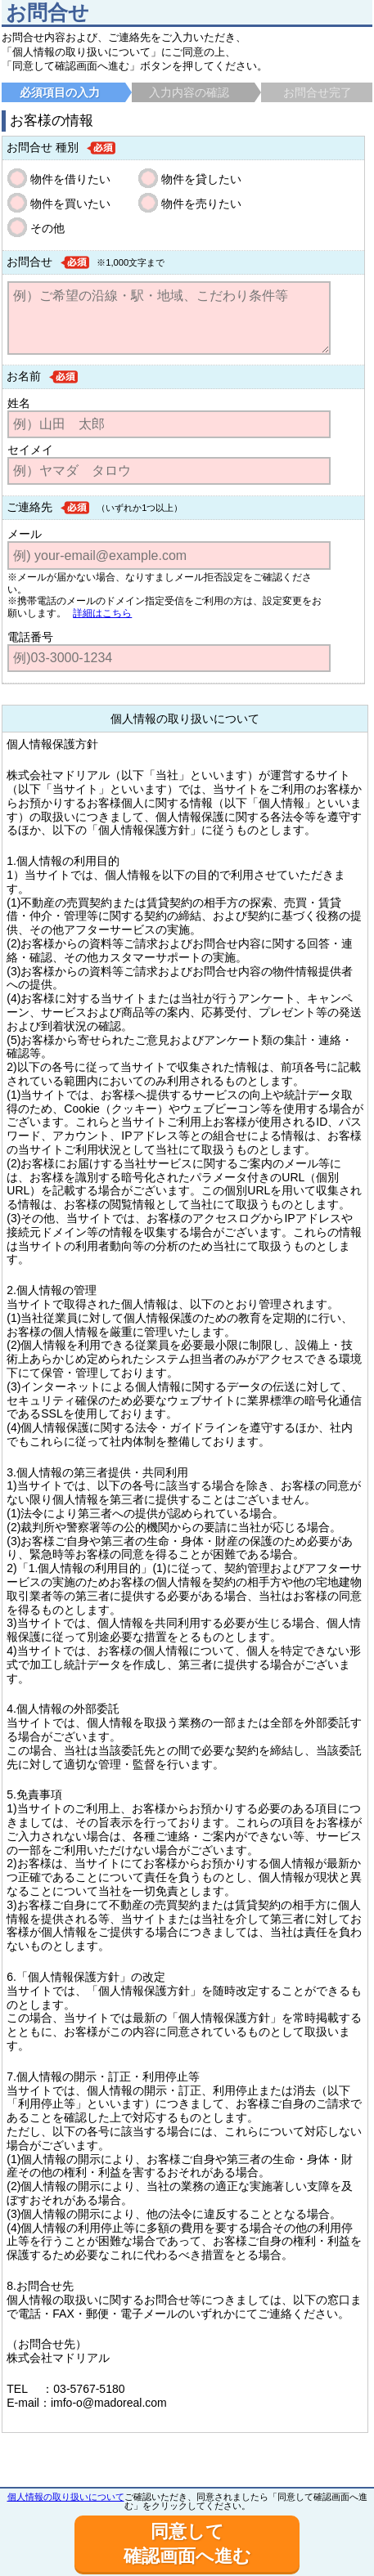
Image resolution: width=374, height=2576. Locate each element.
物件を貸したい (201, 179)
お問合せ (29, 261)
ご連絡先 (29, 506)
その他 (47, 228)
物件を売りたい (201, 203)
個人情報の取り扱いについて (65, 2497)
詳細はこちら (102, 613)
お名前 (24, 376)
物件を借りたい (70, 179)
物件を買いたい (70, 203)
